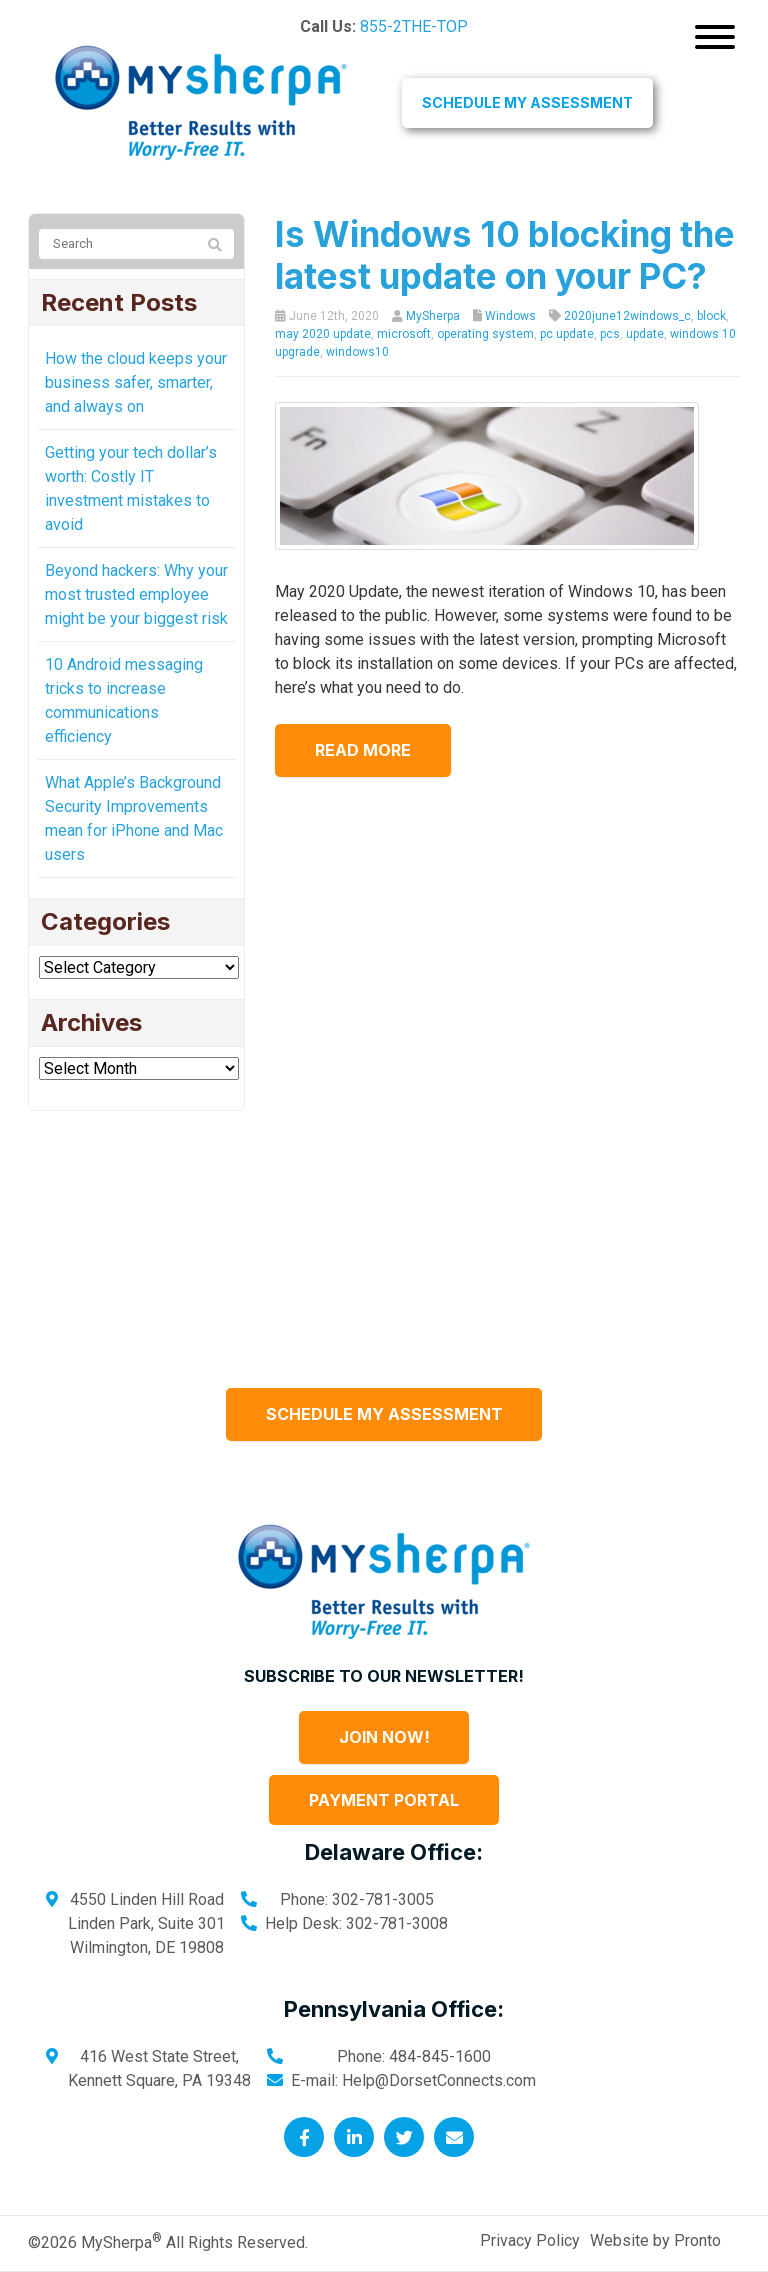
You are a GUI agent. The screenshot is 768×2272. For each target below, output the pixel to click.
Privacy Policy (530, 2240)
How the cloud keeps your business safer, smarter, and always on (136, 382)
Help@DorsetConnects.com (439, 2080)
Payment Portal (384, 1800)
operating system (485, 334)
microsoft (404, 334)
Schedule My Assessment (527, 102)
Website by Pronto (655, 2240)
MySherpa (433, 316)
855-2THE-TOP (414, 26)
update (645, 334)
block (711, 316)
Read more (363, 750)
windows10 (357, 352)
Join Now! (384, 1737)
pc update (567, 334)
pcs (610, 334)
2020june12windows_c (627, 316)
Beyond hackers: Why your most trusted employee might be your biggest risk (136, 594)
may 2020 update (323, 334)
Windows (510, 316)
